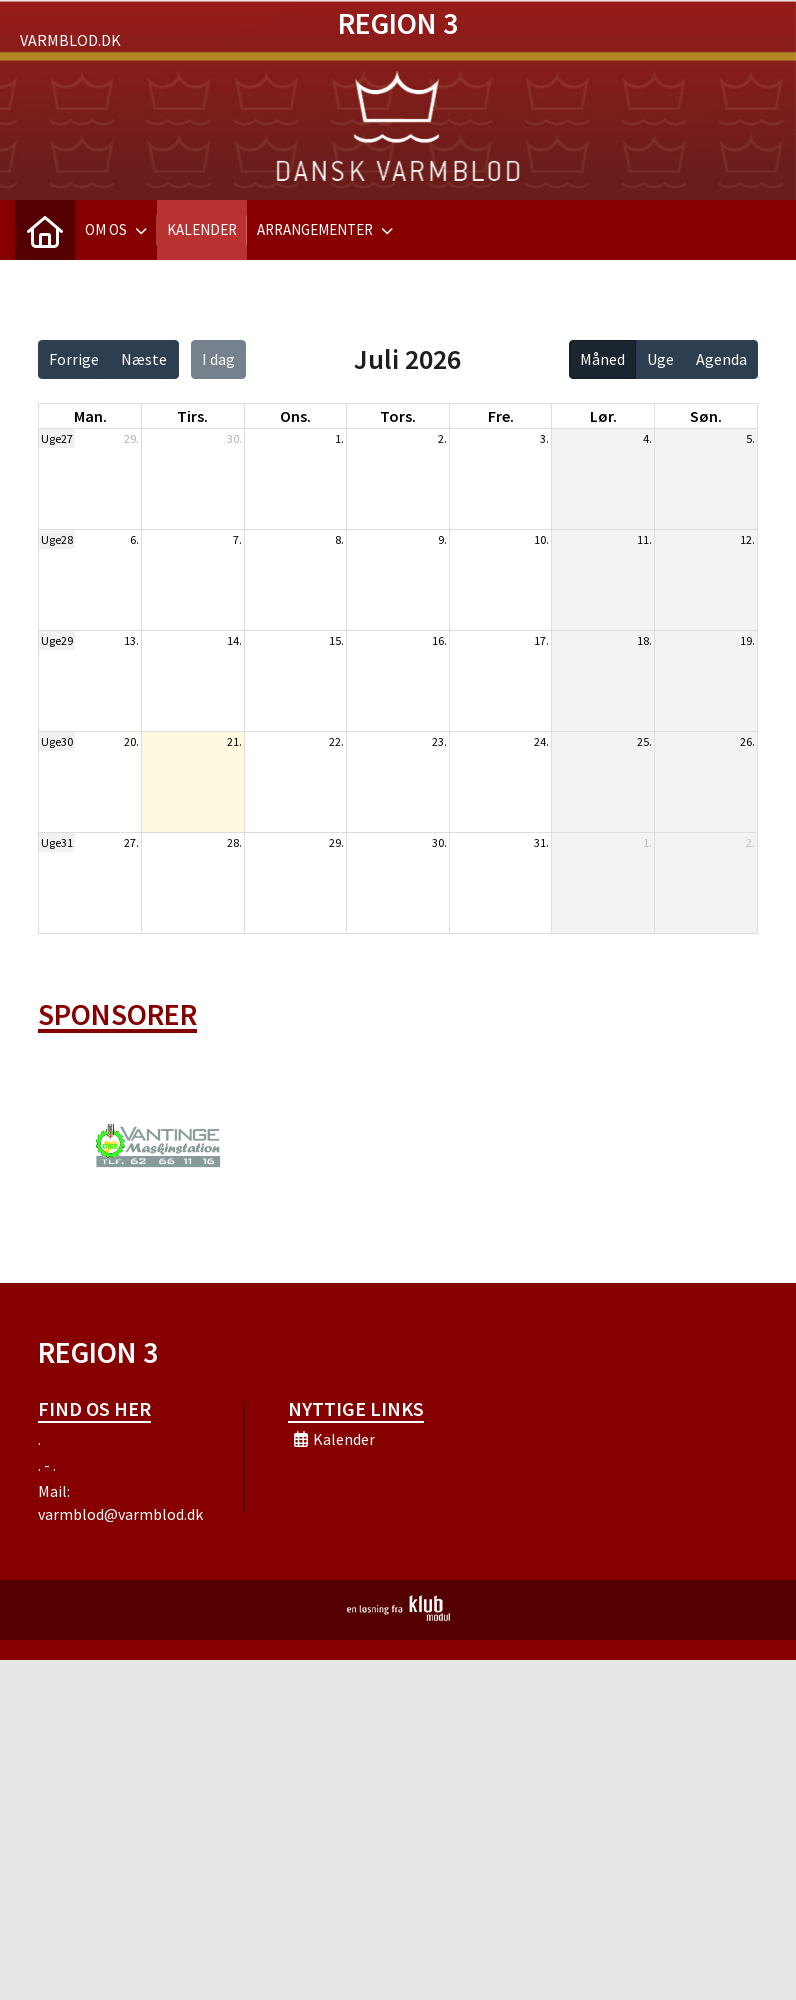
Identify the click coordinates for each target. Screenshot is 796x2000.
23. (439, 741)
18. (644, 640)
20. (131, 741)
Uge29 (57, 640)
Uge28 (57, 539)
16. (439, 640)
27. (131, 842)
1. (339, 438)
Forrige (74, 359)
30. (234, 438)
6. (134, 539)
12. (747, 539)
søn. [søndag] (706, 416)
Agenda (721, 359)
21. (234, 741)
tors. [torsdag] (398, 416)
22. (336, 741)
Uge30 (57, 741)
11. (644, 539)
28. (234, 842)
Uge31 (57, 842)
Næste (144, 359)
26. (747, 741)
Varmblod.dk (70, 40)
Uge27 (57, 438)
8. (339, 539)
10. (541, 539)
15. (336, 640)
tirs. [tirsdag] (192, 416)
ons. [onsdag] (295, 416)
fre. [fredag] (501, 416)
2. (442, 438)
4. (647, 438)
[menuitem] (45, 230)
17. (541, 640)
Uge (660, 359)
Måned (602, 359)
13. (131, 640)
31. (541, 842)
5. (750, 438)
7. (237, 539)
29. (131, 438)
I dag (218, 359)
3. (544, 438)
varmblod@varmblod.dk (120, 1514)
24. (541, 741)
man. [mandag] (90, 416)
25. (644, 741)
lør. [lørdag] (603, 416)
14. (234, 640)
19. (747, 640)
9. (442, 539)
